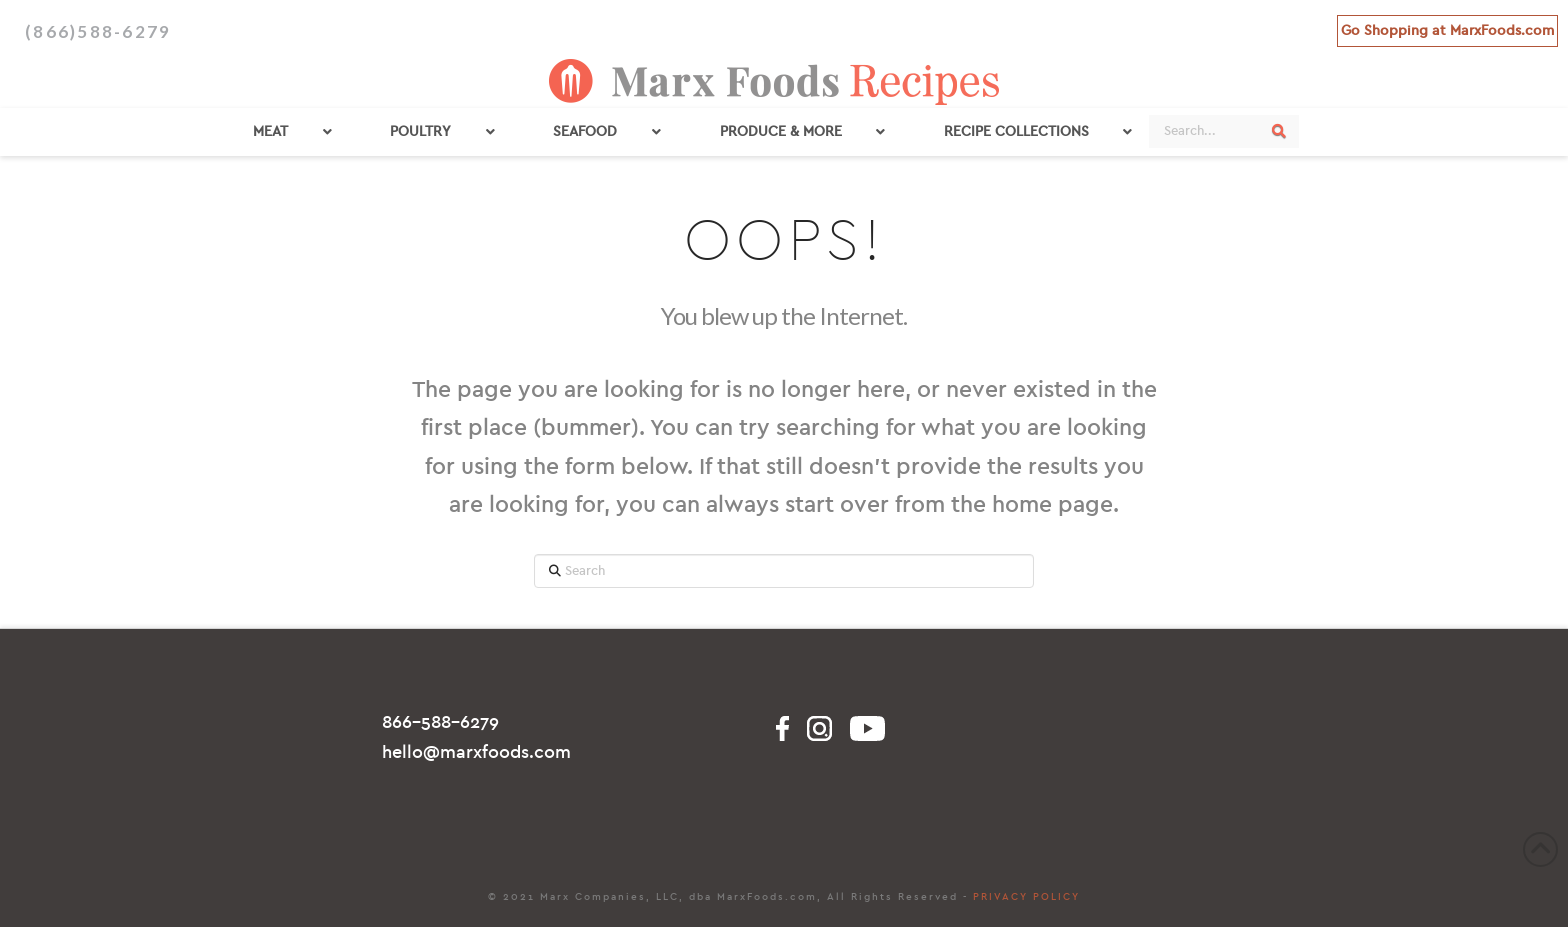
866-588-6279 (440, 722)
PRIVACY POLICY (1026, 897)
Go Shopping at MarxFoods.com (1447, 30)
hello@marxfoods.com (476, 752)
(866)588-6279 (98, 31)
